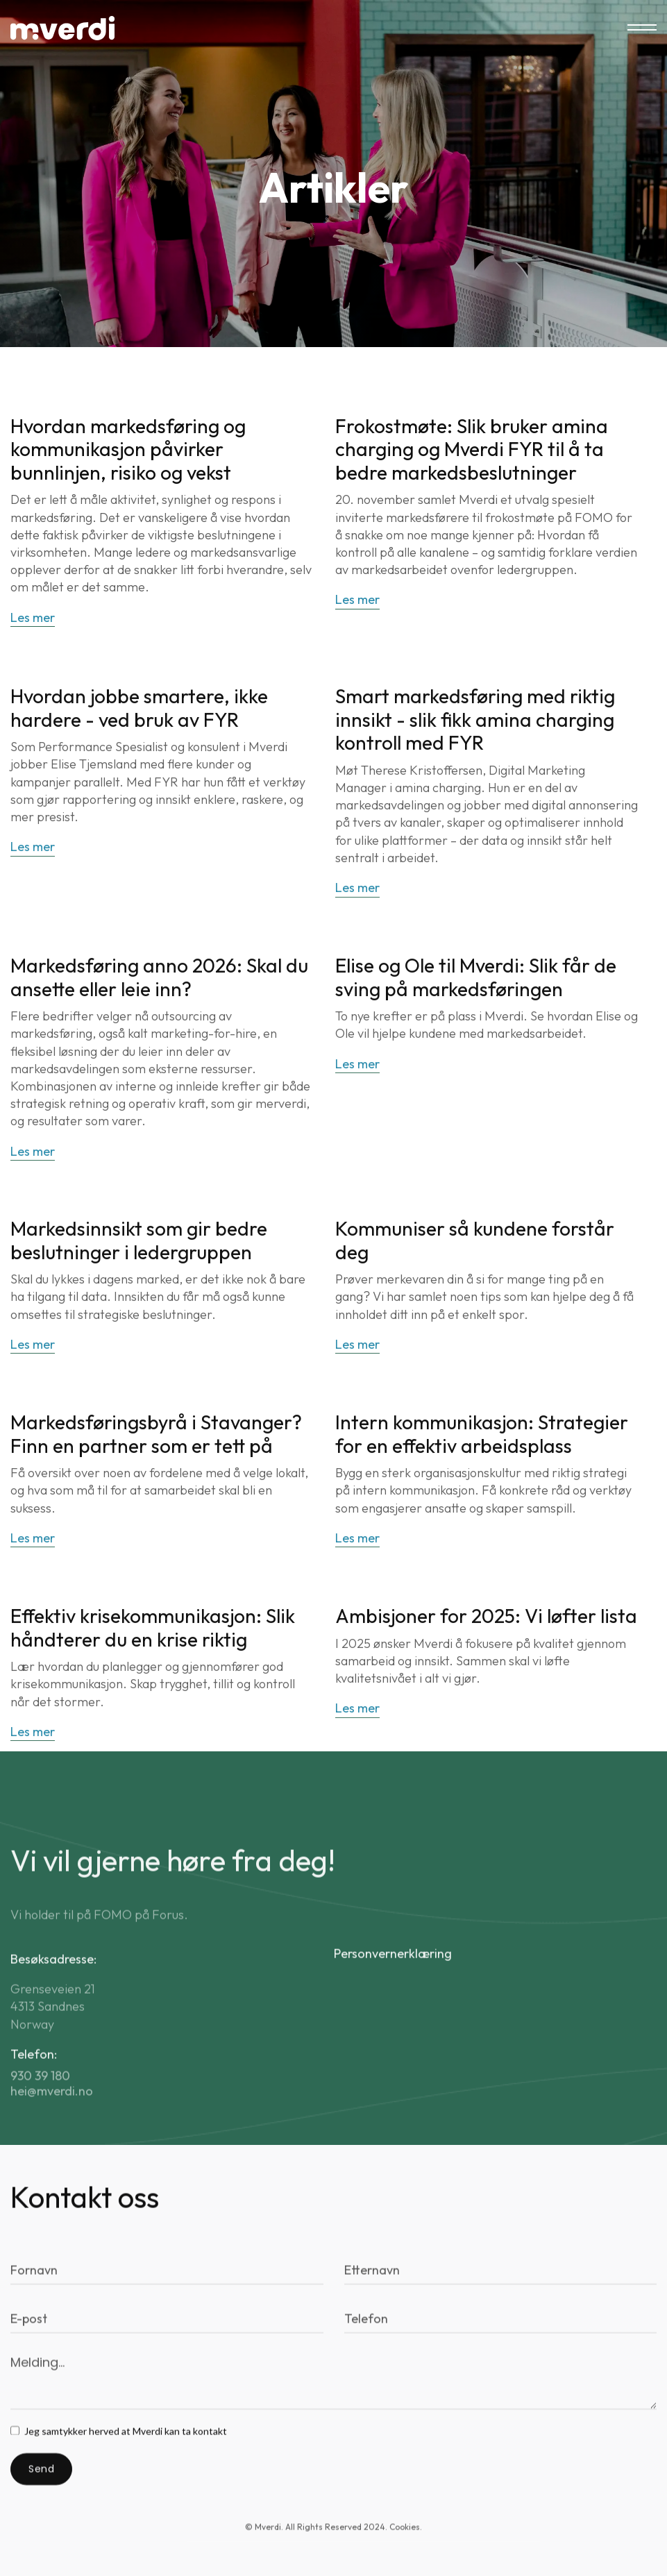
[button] (642, 28)
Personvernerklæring (393, 1984)
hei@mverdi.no (51, 2122)
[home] (62, 28)
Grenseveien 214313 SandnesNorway (52, 2037)
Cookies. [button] (405, 2539)
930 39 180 (40, 2106)
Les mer (32, 619)
